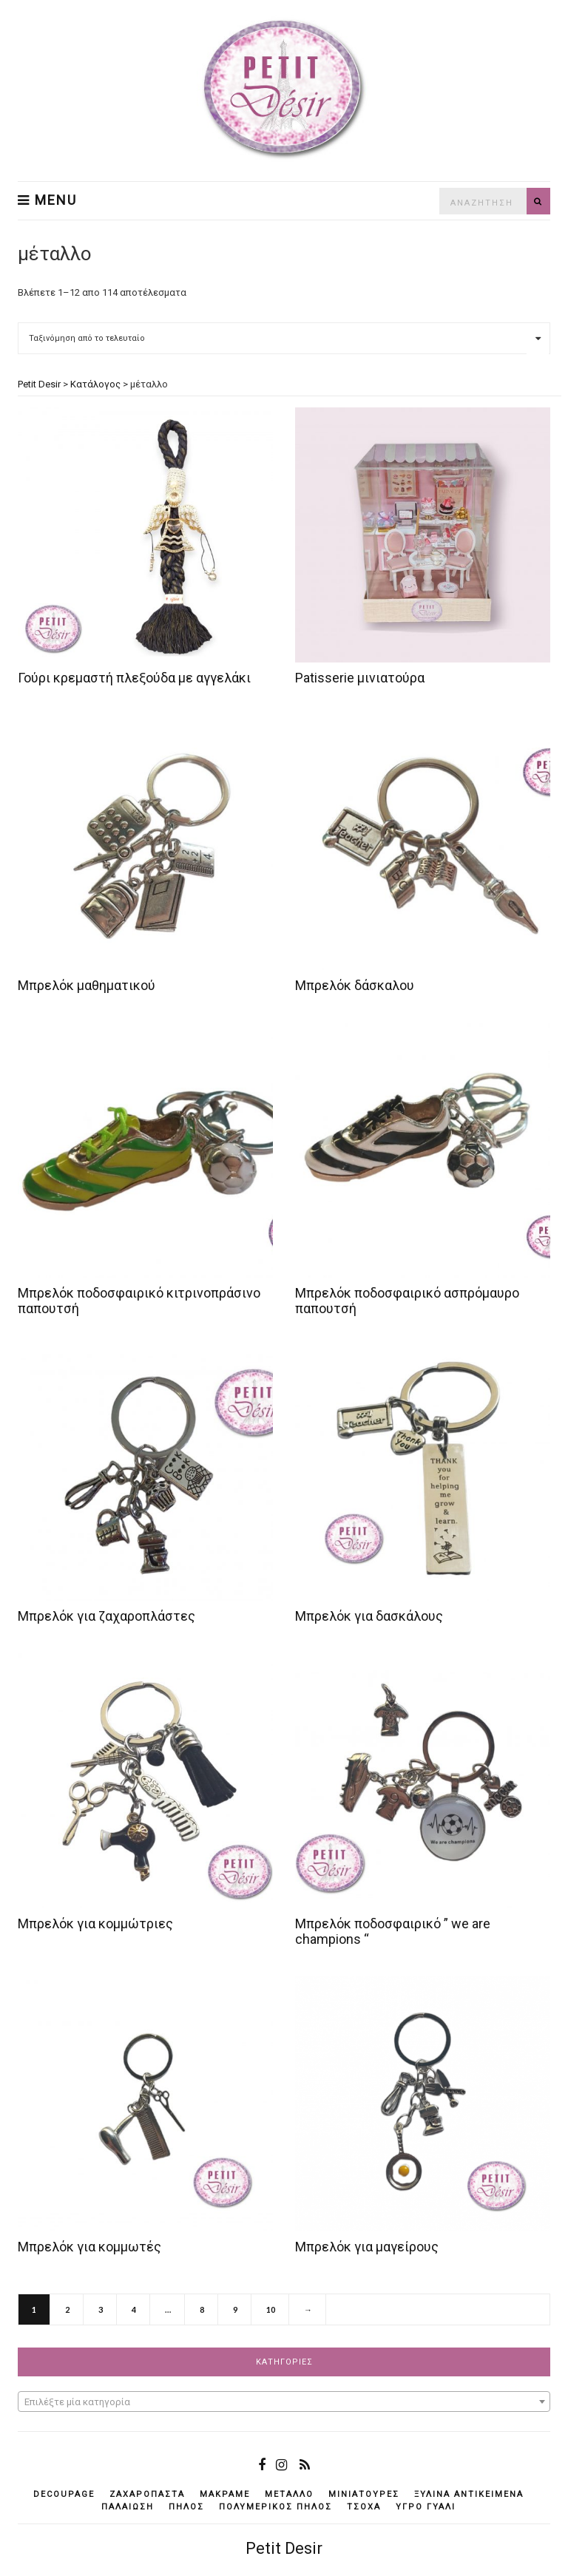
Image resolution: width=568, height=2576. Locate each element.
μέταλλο (289, 2494)
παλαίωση (127, 2507)
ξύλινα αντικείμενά (469, 2494)
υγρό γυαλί (426, 2507)
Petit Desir (284, 2548)
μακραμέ (225, 2494)
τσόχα (364, 2507)
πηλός (186, 2507)
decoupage (64, 2494)
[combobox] (284, 2401)
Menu (47, 200)
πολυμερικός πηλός (275, 2507)
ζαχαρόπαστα (147, 2494)
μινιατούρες (363, 2494)
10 (270, 2309)
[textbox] (284, 2402)
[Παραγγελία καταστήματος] (284, 338)
